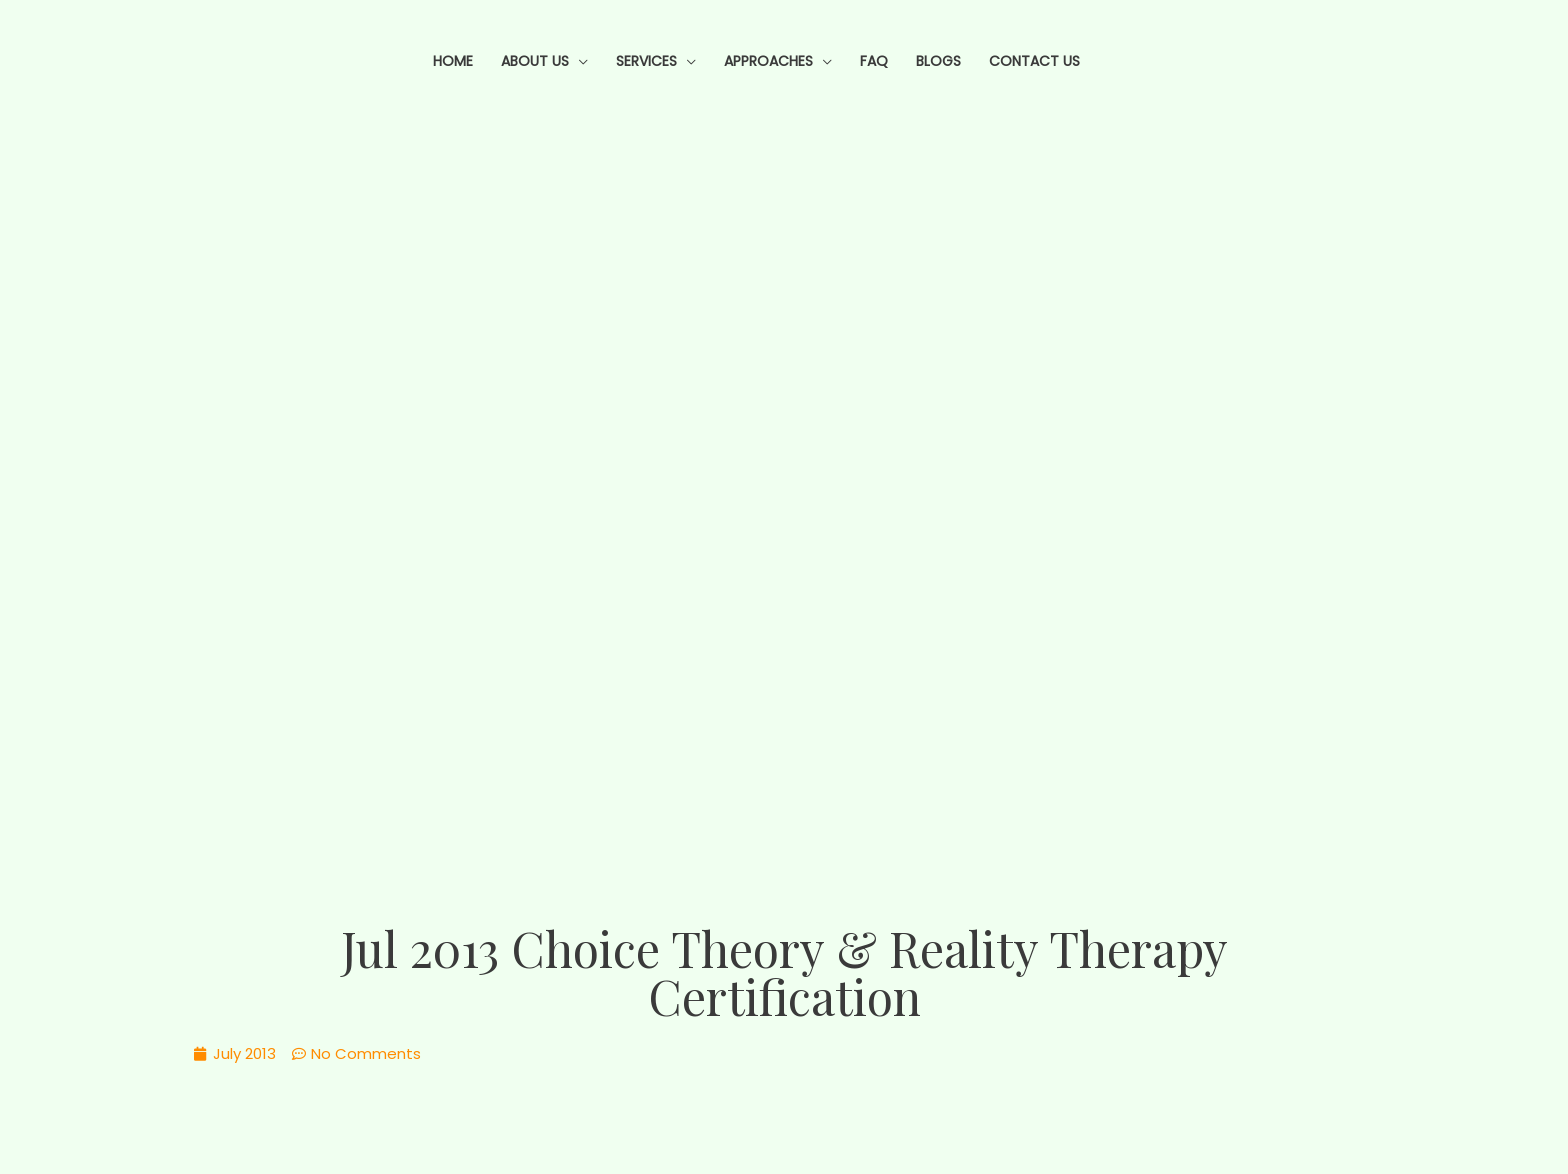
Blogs (938, 61)
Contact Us (1034, 61)
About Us (535, 61)
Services (646, 61)
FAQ (874, 61)
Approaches (768, 61)
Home (453, 61)
